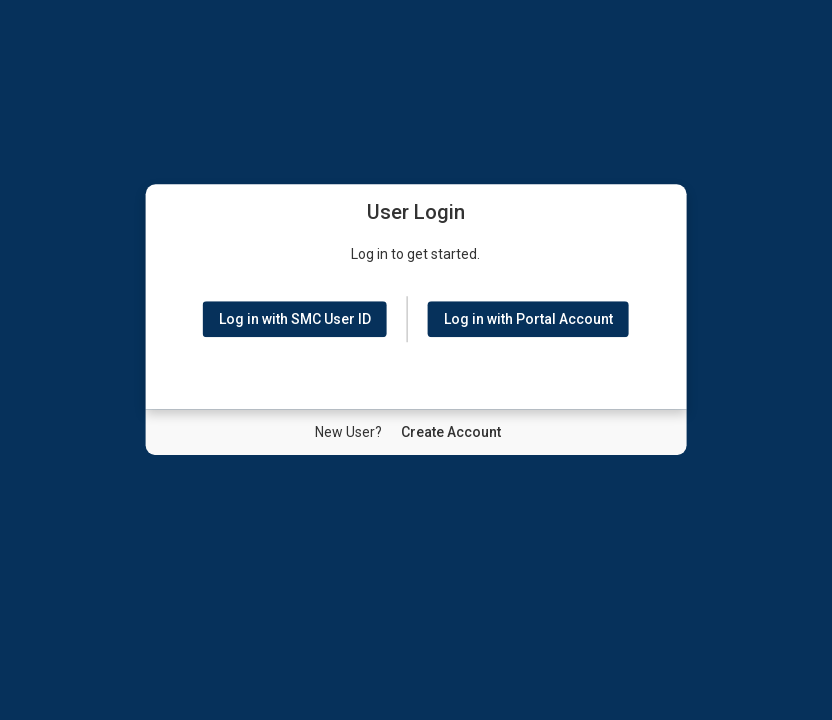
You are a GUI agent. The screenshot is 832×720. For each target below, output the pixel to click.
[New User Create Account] (451, 432)
